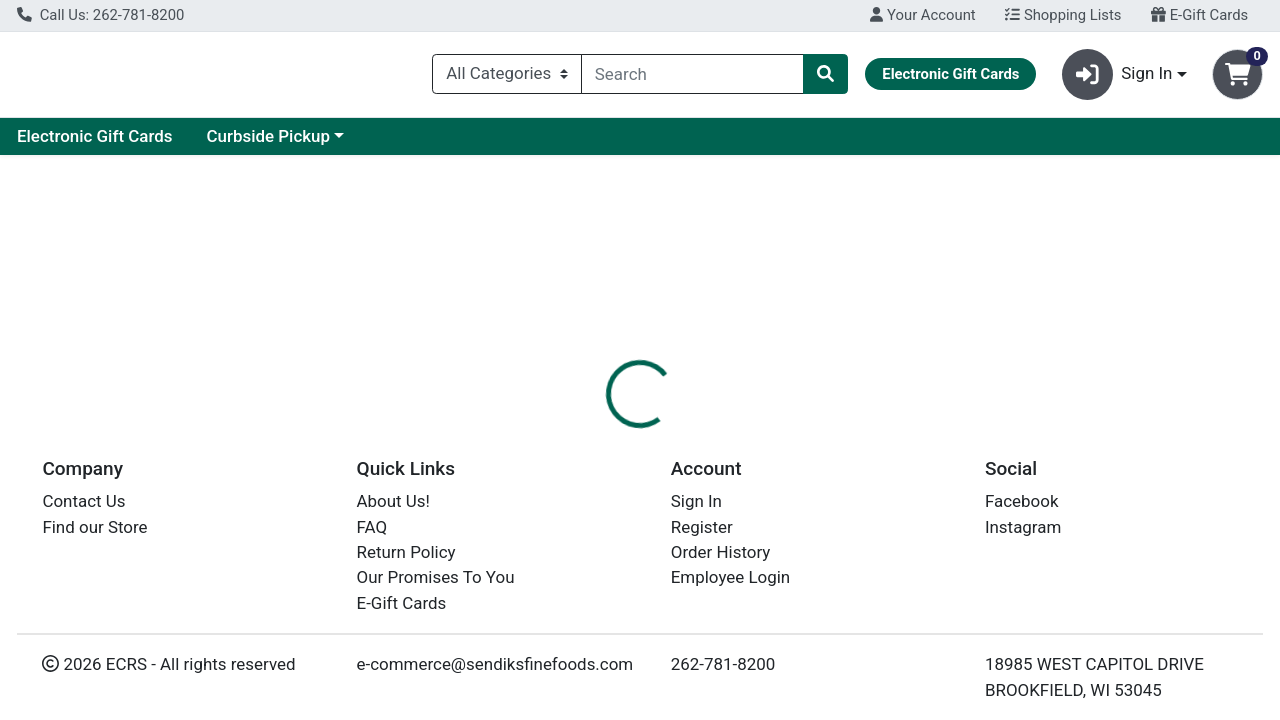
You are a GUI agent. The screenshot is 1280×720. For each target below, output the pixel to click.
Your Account (922, 15)
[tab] (589, 434)
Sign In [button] (1117, 78)
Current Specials (96, 144)
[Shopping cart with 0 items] (1237, 78)
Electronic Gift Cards (285, 144)
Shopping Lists (1063, 15)
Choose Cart (1100, 320)
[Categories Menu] (507, 78)
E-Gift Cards (1199, 15)
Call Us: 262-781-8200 (100, 15)
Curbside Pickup (458, 144)
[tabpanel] (906, 534)
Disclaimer (683, 435)
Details (589, 435)
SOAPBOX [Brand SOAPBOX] (781, 537)
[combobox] (692, 78)
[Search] (692, 78)
